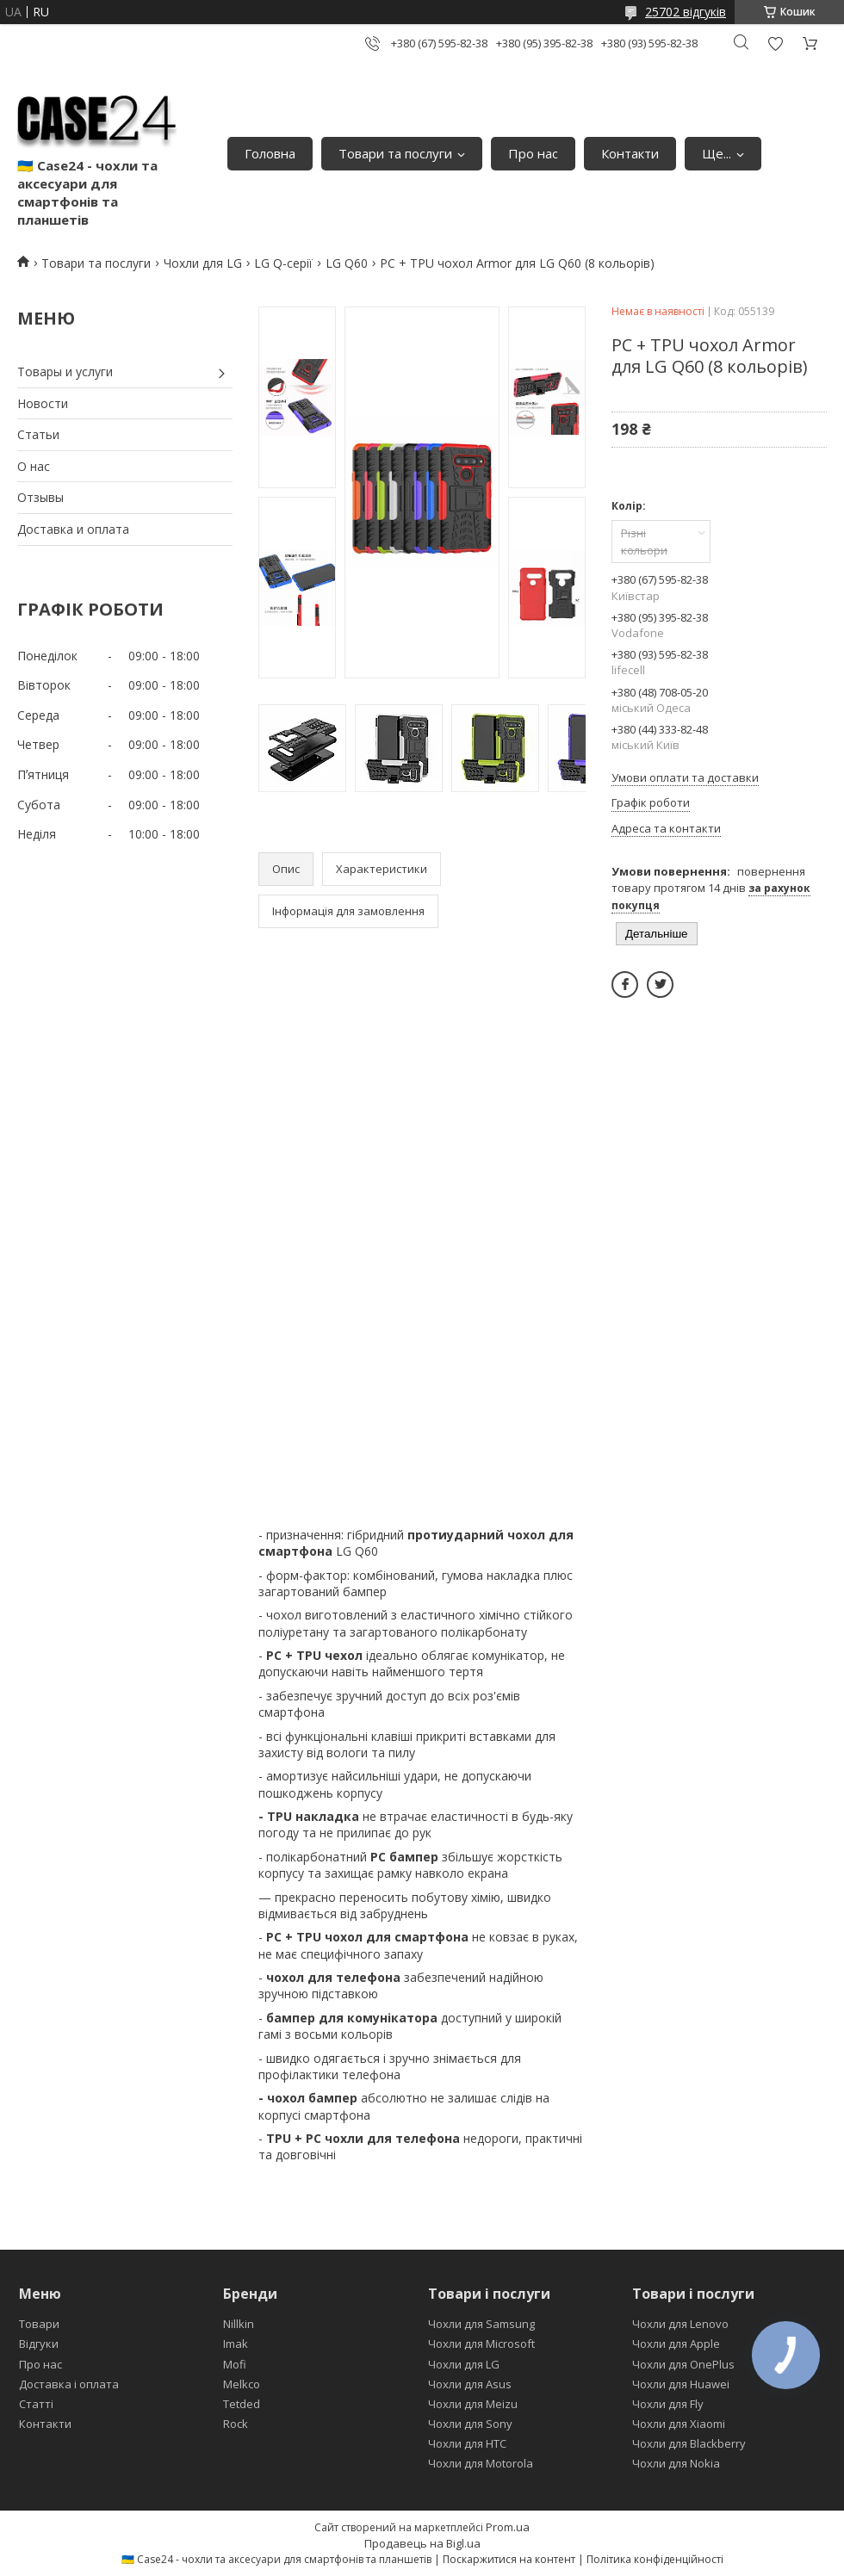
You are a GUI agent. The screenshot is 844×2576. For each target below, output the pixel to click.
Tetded (241, 2404)
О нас (33, 466)
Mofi (234, 2364)
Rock (235, 2423)
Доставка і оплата (69, 2384)
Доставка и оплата (73, 529)
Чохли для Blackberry (689, 2443)
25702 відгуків (685, 11)
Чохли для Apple (676, 2343)
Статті (36, 2404)
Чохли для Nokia (676, 2463)
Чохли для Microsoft (481, 2343)
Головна (270, 153)
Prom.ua (508, 2527)
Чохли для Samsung (481, 2323)
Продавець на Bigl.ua (422, 2543)
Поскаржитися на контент (509, 2559)
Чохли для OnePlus (683, 2364)
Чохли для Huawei (680, 2384)
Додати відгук (775, 43)
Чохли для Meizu (473, 2404)
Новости (42, 403)
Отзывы (40, 497)
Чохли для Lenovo (680, 2323)
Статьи (38, 434)
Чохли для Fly (668, 2404)
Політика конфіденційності (654, 2559)
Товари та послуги (395, 153)
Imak (235, 2343)
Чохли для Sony (470, 2423)
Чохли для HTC (467, 2443)
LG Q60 (347, 263)
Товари (39, 2323)
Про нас (533, 153)
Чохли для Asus (470, 2384)
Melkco (241, 2384)
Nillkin (238, 2323)
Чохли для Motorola (480, 2463)
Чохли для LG (203, 263)
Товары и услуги (65, 371)
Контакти (630, 153)
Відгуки (39, 2343)
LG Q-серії (283, 263)
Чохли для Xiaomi (678, 2423)
